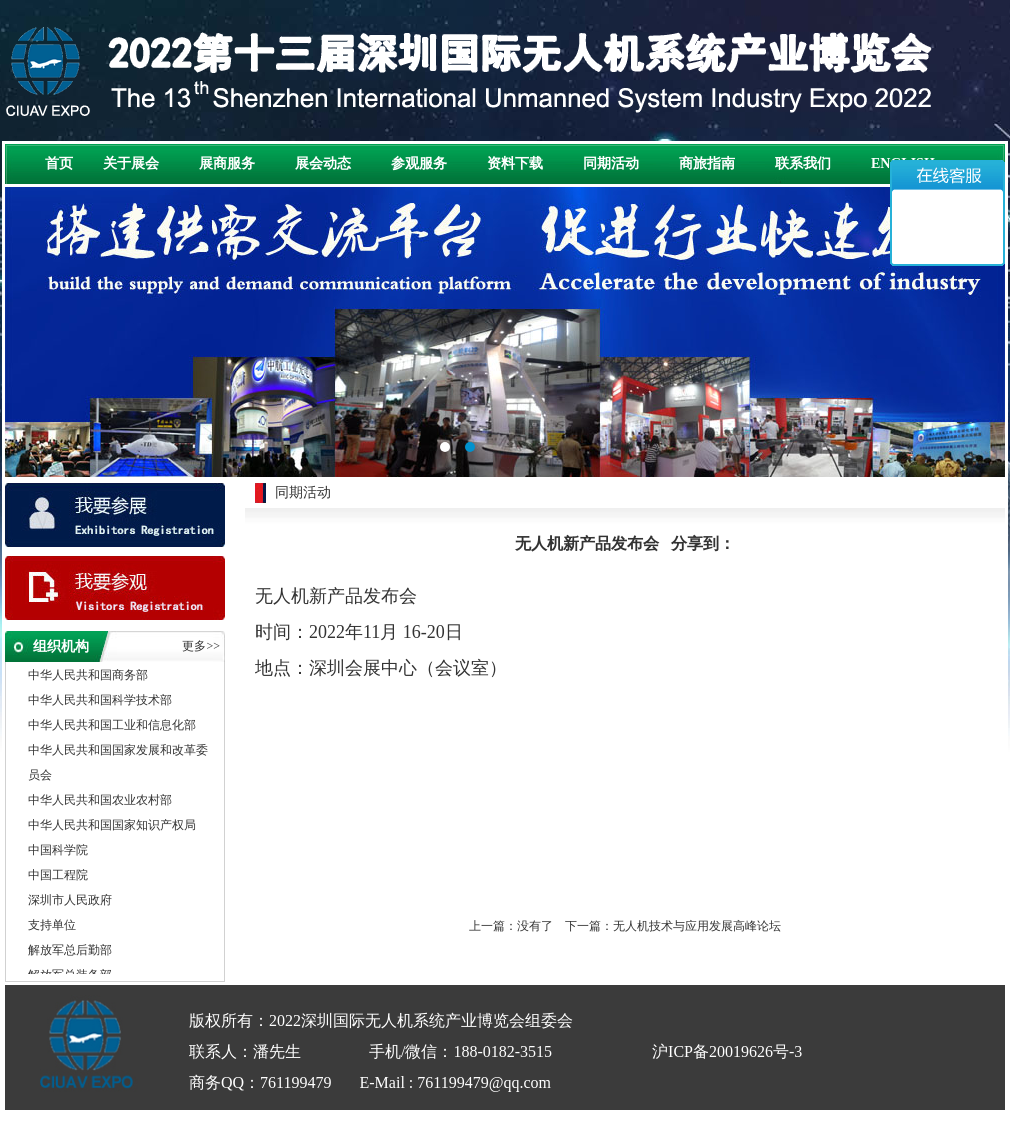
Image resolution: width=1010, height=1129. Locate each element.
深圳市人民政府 (70, 901)
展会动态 (323, 163)
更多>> (201, 646)
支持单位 (52, 926)
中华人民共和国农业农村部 (100, 801)
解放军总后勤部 (70, 951)
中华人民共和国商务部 (88, 676)
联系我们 (803, 163)
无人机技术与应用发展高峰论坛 (697, 926)
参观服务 (419, 163)
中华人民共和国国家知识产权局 (112, 826)
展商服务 (227, 163)
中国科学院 (58, 851)
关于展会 (131, 163)
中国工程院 (58, 876)
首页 (59, 163)
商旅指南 (707, 163)
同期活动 (611, 163)
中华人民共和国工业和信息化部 (112, 726)
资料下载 (515, 163)
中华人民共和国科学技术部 (100, 701)
